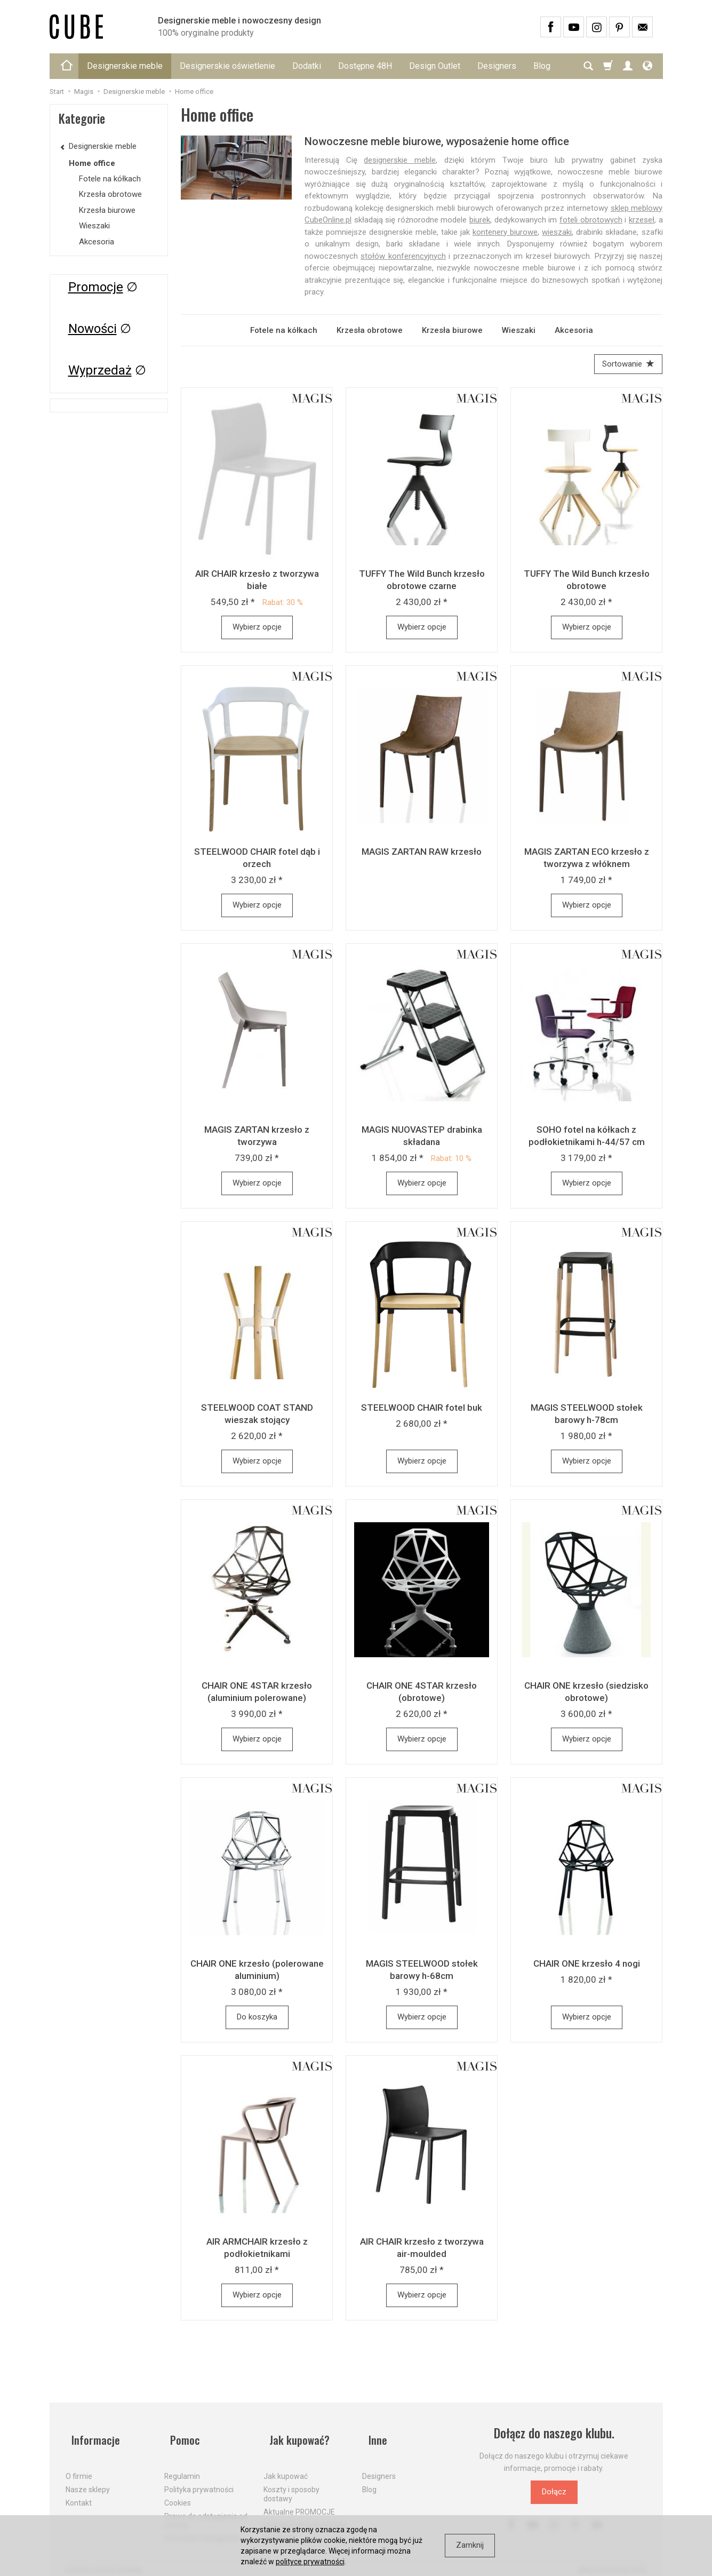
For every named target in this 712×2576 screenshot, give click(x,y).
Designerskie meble (125, 66)
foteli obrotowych (590, 220)
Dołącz (554, 2495)
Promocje (95, 287)
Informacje (91, 2436)
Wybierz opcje (257, 630)
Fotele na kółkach (283, 330)
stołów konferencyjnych (403, 256)
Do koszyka (257, 2020)
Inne (372, 2436)
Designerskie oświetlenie (227, 66)
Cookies (177, 2492)
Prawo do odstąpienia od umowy (205, 2510)
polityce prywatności (310, 2561)
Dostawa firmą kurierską (304, 2514)
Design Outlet (434, 66)
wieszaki (557, 232)
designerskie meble (400, 160)
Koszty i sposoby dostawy (291, 2483)
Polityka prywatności (199, 2479)
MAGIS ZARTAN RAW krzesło (422, 854)
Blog (369, 2479)
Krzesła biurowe (452, 330)
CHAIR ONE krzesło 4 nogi (586, 1966)
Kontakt (79, 2492)
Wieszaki (518, 330)
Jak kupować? (296, 2436)
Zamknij (470, 2545)
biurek (479, 220)
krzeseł (641, 220)
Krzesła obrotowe (370, 330)
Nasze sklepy (88, 2479)
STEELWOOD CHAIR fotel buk (421, 1410)
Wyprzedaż (100, 370)
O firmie (79, 2465)
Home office (92, 163)
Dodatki (306, 66)
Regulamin (182, 2465)
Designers (496, 66)
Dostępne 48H (365, 66)
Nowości (92, 328)
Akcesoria (574, 330)
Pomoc (180, 2436)
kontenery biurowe (505, 232)
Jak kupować (285, 2465)
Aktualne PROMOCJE (299, 2501)
